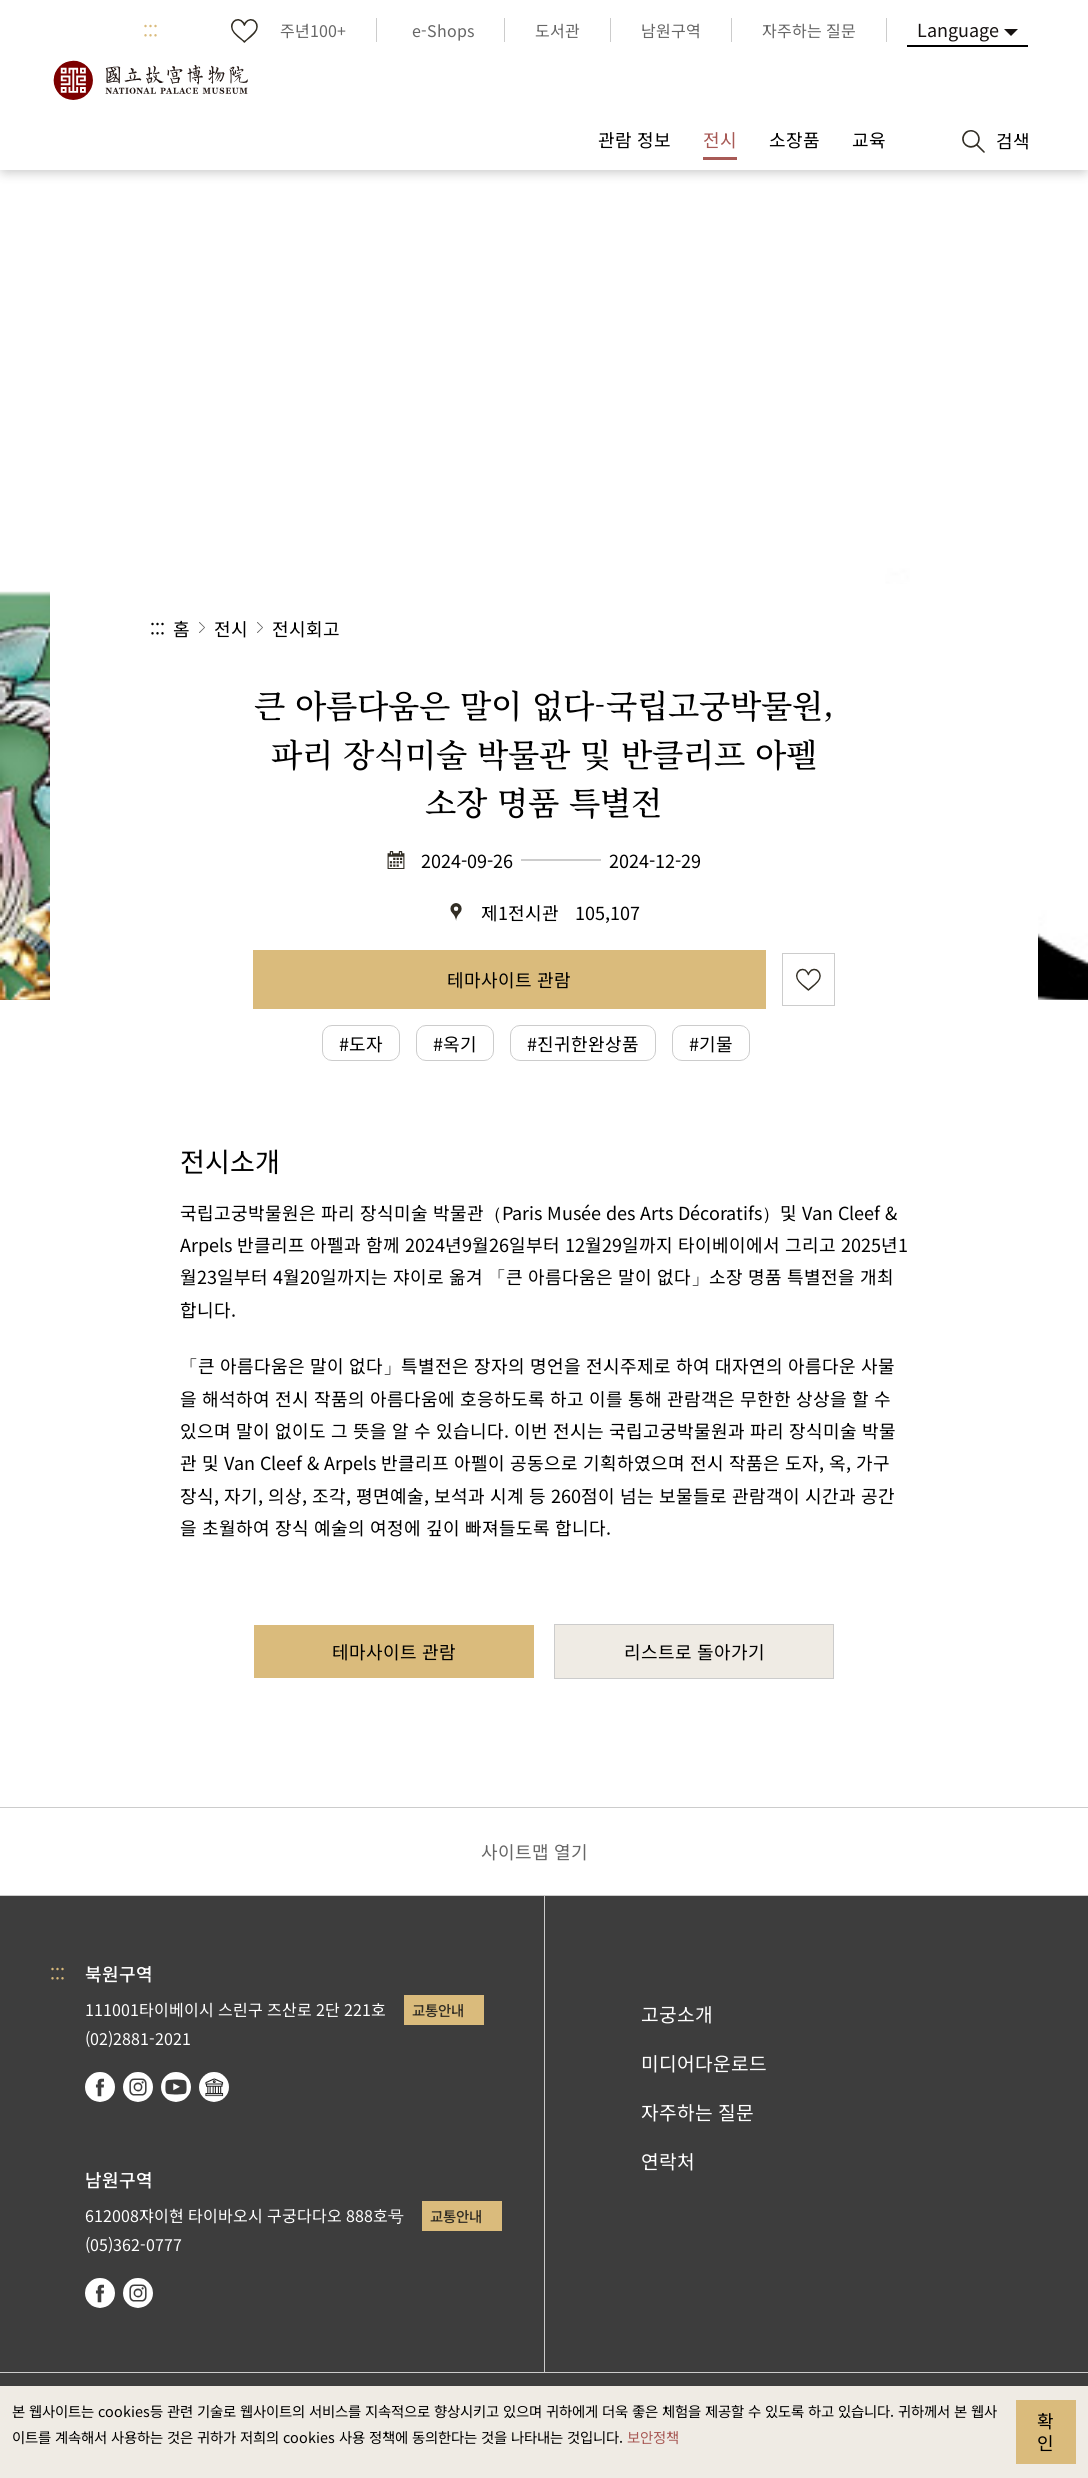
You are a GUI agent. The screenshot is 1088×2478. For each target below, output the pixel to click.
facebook (100, 2087)
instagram (138, 2087)
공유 (719, 628)
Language (958, 29)
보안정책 (653, 2436)
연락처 (668, 2161)
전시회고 (306, 628)
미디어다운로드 (704, 2063)
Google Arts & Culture (214, 2087)
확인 (1045, 2431)
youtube (176, 2087)
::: (150, 30)
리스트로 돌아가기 (694, 1651)
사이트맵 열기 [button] (534, 1851)
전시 (231, 628)
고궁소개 (677, 2014)
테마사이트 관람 (509, 979)
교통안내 (438, 2009)
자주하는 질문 (697, 2112)
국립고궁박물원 (150, 80)
